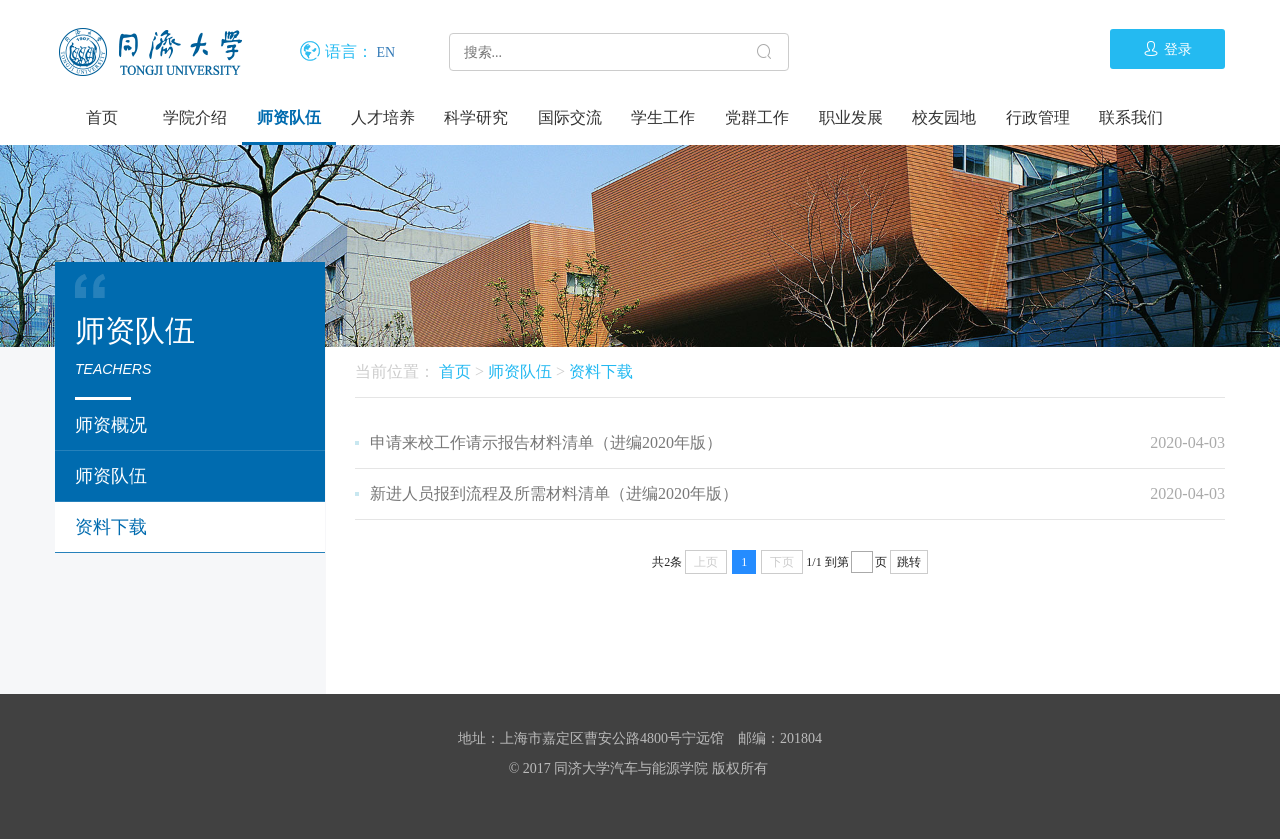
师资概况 (111, 425)
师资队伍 (289, 117)
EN (386, 52)
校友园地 (944, 117)
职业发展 (851, 117)
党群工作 (757, 117)
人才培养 (383, 117)
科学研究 (476, 117)
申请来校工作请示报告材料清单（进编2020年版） (546, 442)
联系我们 (1131, 117)
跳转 (909, 562)
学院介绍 (195, 117)
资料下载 (111, 527)
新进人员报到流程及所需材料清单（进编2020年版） (554, 493)
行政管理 (1038, 117)
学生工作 (663, 117)
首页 (102, 117)
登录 (1167, 49)
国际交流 (570, 117)
